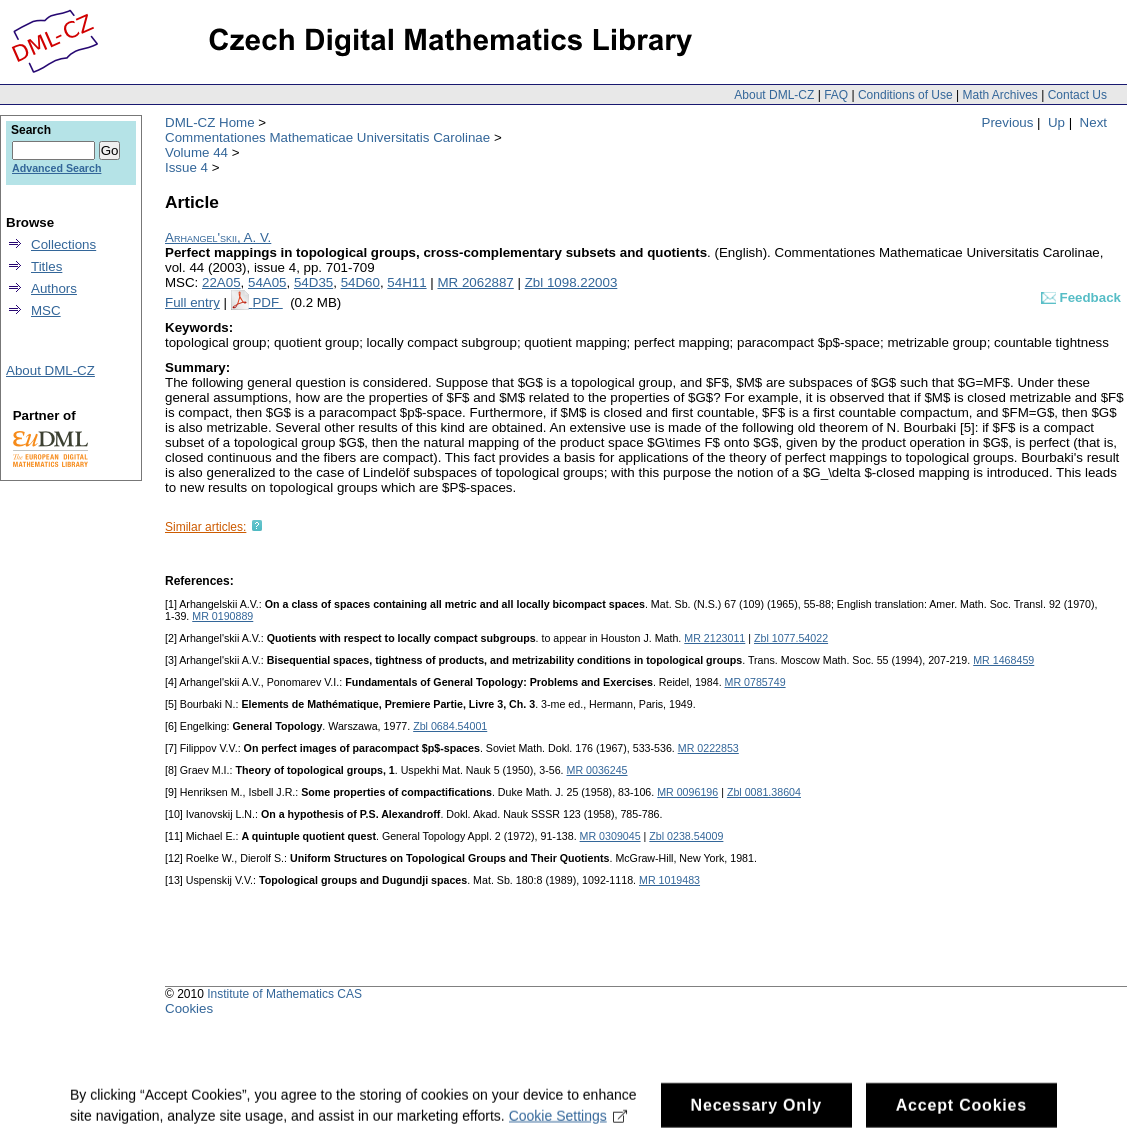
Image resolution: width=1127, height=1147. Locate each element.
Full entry (192, 302)
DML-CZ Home (210, 122)
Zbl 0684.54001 (450, 726)
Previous (1008, 122)
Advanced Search (56, 168)
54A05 (267, 282)
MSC (46, 310)
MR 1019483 (669, 880)
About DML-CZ (774, 95)
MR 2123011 (714, 638)
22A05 (221, 282)
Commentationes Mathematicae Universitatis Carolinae (327, 137)
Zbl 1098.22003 (571, 282)
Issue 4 (186, 167)
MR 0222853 (708, 748)
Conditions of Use (905, 95)
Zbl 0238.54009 (686, 836)
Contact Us (1077, 95)
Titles (46, 266)
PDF (267, 302)
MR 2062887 (475, 282)
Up (1056, 122)
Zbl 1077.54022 (791, 638)
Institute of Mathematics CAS (284, 994)
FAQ (836, 95)
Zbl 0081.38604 (764, 792)
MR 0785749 (755, 682)
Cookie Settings (568, 1124)
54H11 (406, 282)
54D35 (313, 282)
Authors (54, 288)
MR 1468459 (1003, 660)
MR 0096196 (687, 792)
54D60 (360, 282)
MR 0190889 (222, 616)
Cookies (189, 1008)
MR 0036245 (597, 770)
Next (1093, 122)
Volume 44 (196, 152)
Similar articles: (205, 527)
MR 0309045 (610, 836)
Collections (63, 244)
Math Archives (999, 95)
